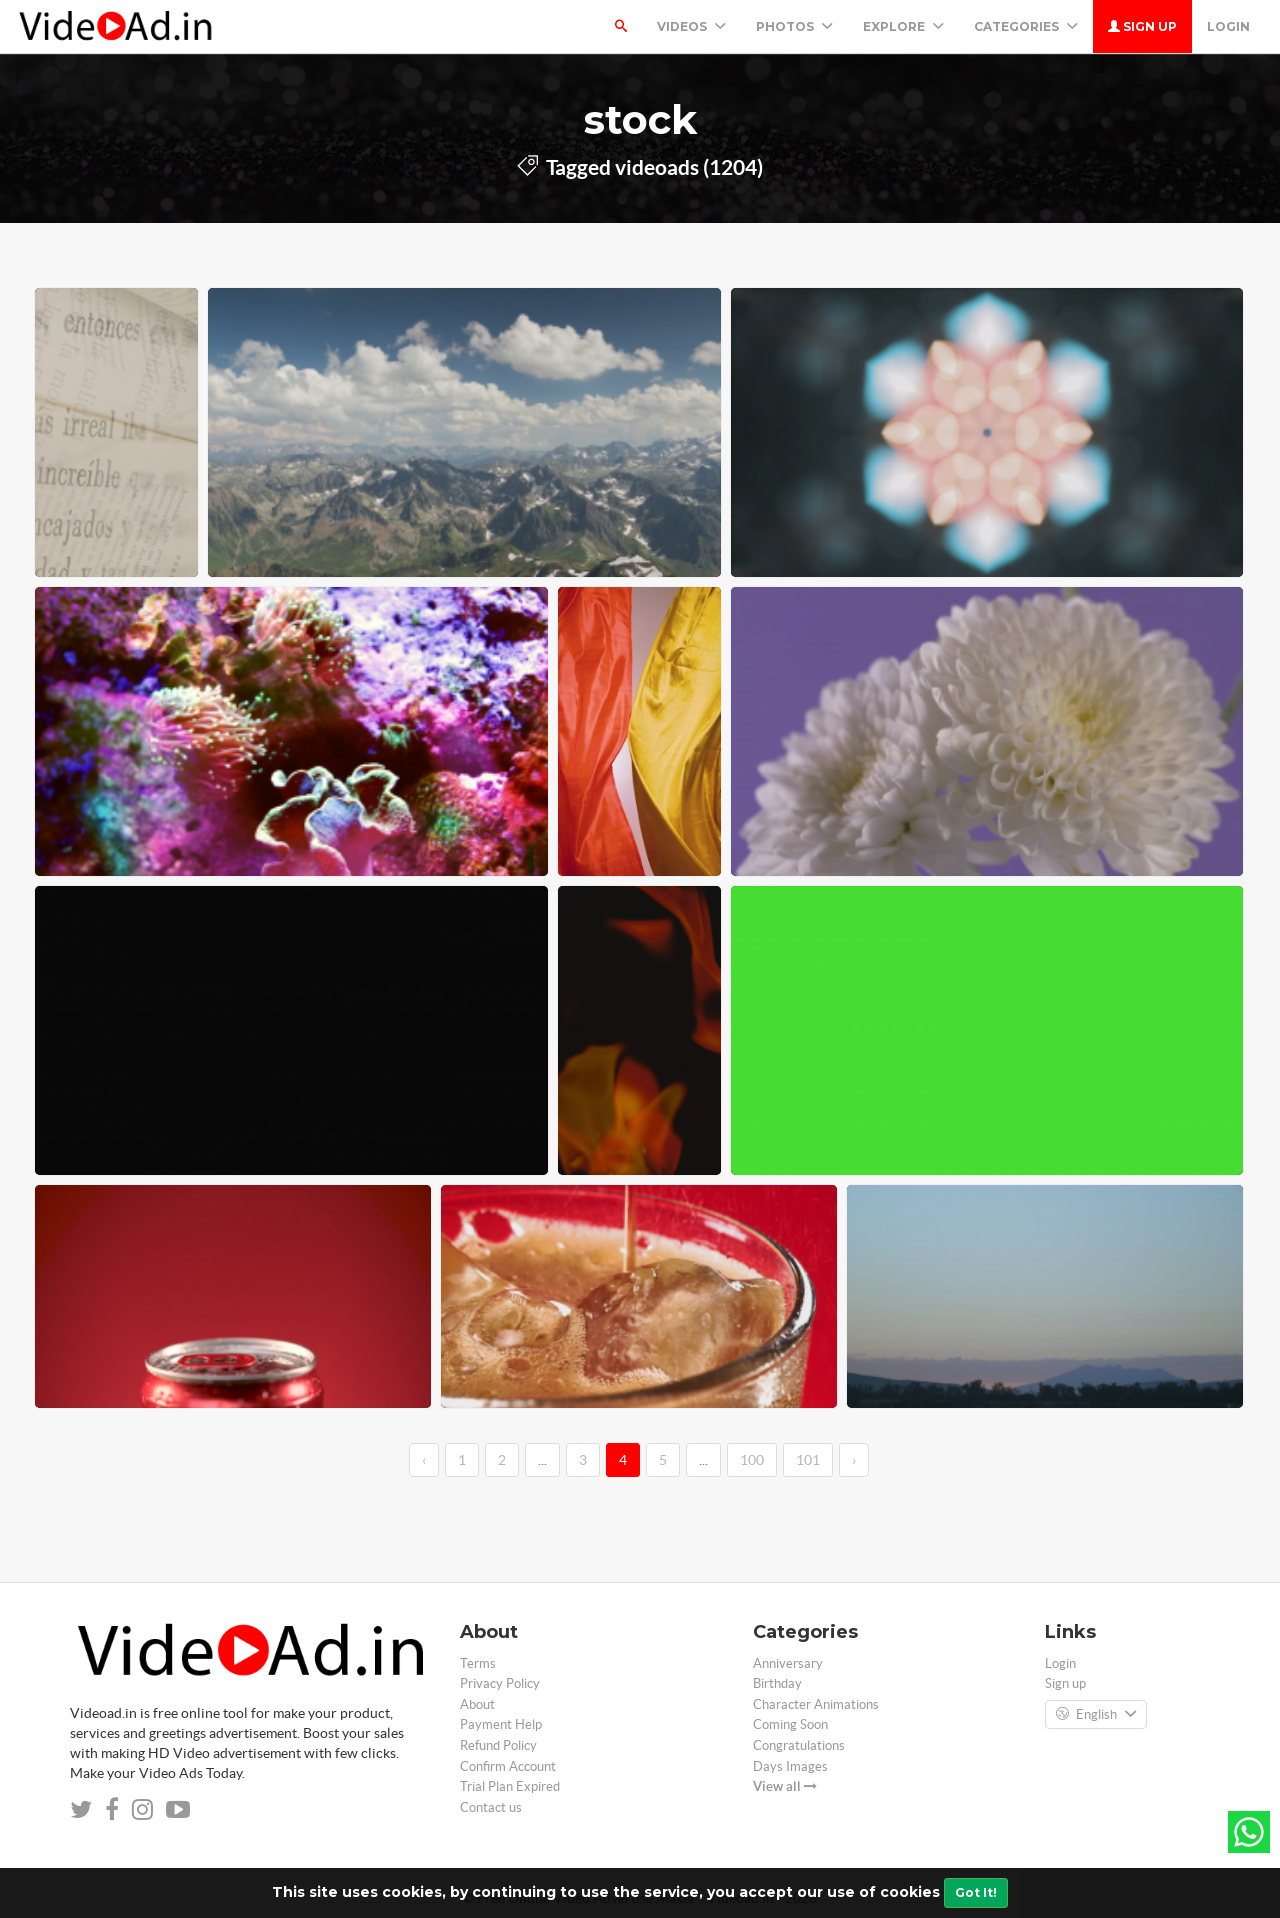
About (477, 1704)
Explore (903, 26)
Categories (1026, 26)
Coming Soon (790, 1724)
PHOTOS (794, 26)
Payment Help (501, 1724)
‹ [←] (424, 1460)
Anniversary (788, 1663)
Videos (691, 26)
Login (1228, 26)
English (1096, 1715)
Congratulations (799, 1745)
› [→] (854, 1460)
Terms (478, 1663)
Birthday (777, 1683)
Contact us (491, 1807)
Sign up (1142, 26)
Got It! (976, 1892)
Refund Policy (498, 1745)
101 (808, 1460)
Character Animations (816, 1704)
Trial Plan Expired (510, 1786)
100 (752, 1460)
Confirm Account (508, 1766)
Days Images (790, 1766)
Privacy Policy (500, 1683)
